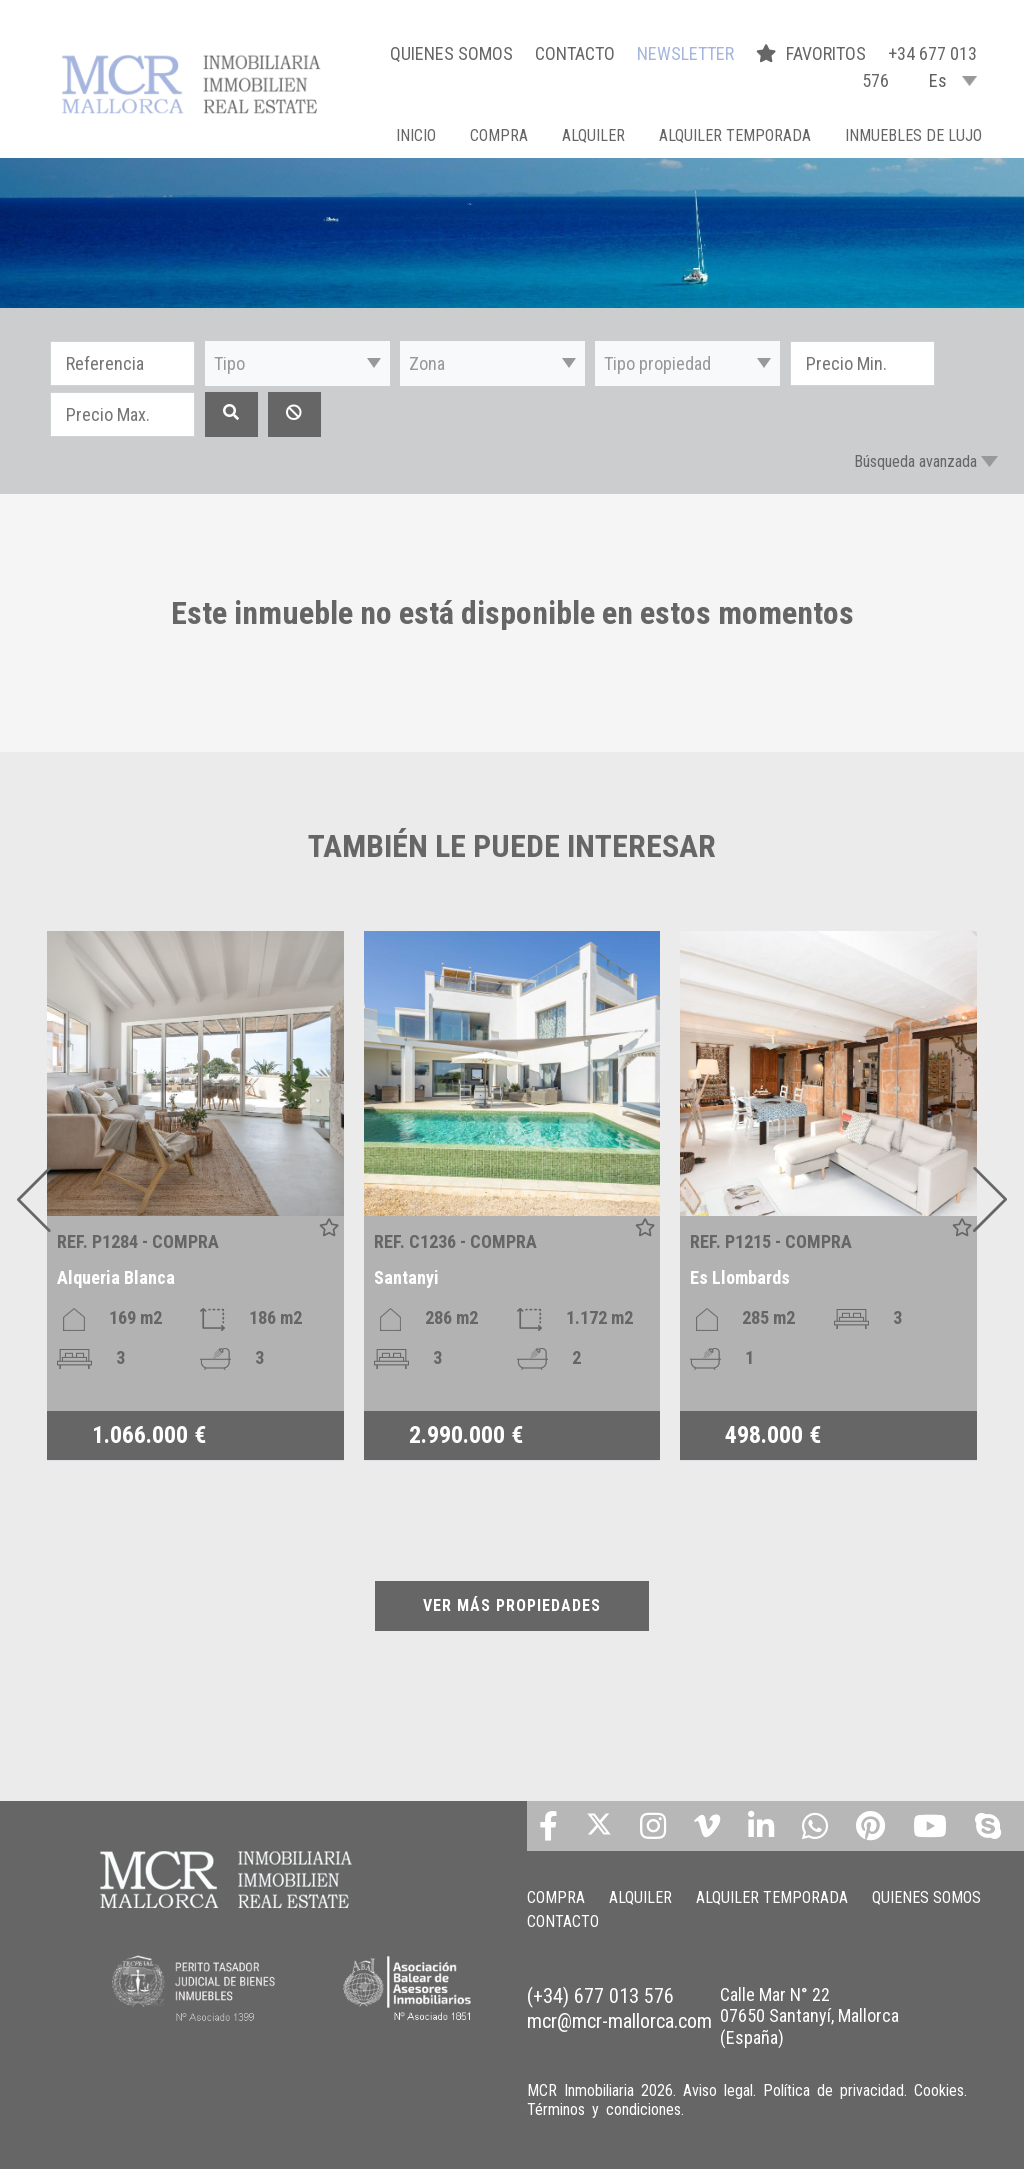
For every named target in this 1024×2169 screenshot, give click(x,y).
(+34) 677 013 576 (600, 1996)
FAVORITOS (813, 53)
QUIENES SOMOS (451, 53)
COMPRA (499, 135)
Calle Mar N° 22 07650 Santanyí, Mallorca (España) (809, 2016)
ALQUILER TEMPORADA (735, 135)
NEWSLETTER (685, 53)
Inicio (416, 135)
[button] (297, 363)
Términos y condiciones (604, 2109)
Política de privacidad (833, 2090)
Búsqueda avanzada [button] (915, 461)
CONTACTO (575, 53)
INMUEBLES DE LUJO (913, 135)
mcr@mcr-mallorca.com (619, 2021)
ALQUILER (593, 135)
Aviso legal (718, 2090)
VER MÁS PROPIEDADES (512, 1605)
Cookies (939, 2090)
